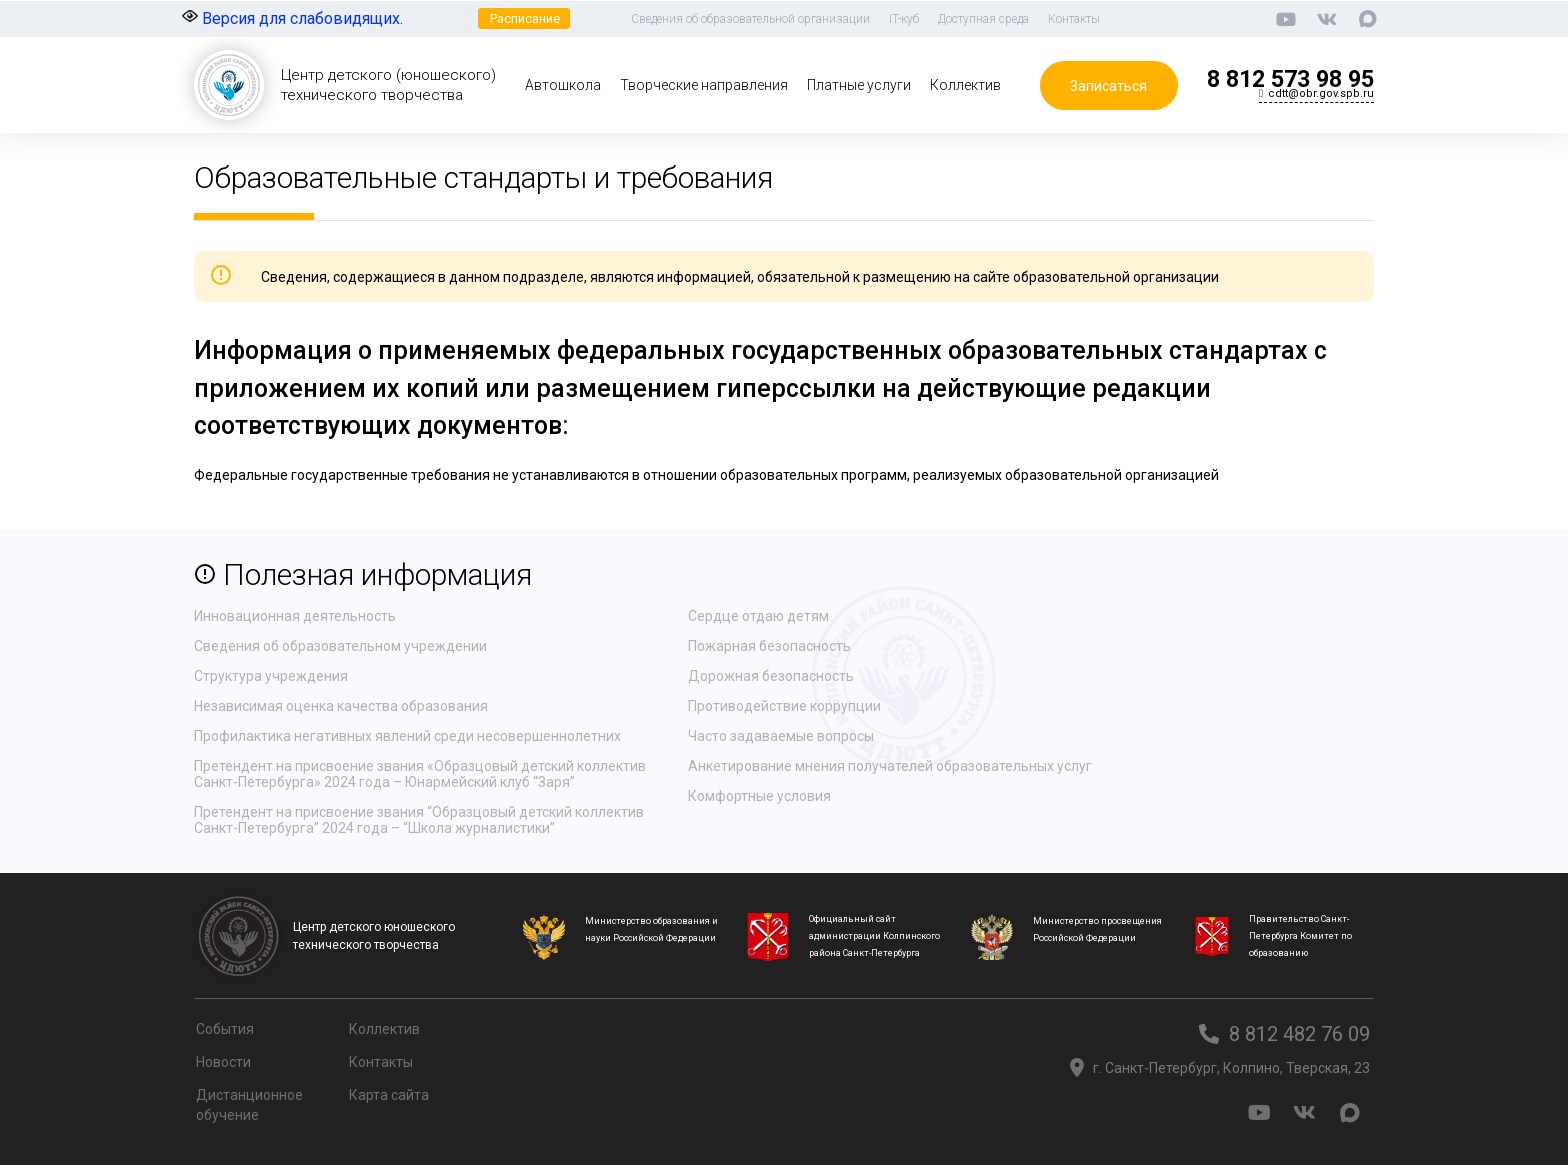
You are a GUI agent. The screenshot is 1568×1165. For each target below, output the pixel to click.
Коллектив (965, 85)
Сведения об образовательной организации (750, 19)
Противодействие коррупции (784, 706)
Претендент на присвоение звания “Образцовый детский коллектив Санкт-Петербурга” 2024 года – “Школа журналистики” (419, 820)
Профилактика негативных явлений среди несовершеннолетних (407, 736)
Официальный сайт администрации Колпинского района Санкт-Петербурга (874, 936)
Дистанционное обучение (249, 1105)
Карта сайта (389, 1095)
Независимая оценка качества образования (341, 706)
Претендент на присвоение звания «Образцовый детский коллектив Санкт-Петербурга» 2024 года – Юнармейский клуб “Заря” (420, 774)
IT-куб (904, 19)
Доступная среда (983, 19)
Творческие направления (704, 85)
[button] (524, 18)
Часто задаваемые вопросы (781, 736)
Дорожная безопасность (771, 676)
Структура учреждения (271, 676)
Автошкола (563, 85)
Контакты (1074, 19)
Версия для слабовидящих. (292, 18)
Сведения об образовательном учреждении (340, 646)
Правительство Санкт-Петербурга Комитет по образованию (1300, 936)
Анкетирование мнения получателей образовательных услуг (890, 766)
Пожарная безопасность (769, 646)
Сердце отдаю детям (758, 616)
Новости (223, 1062)
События (225, 1029)
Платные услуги (859, 85)
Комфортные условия (759, 796)
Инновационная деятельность (295, 616)
